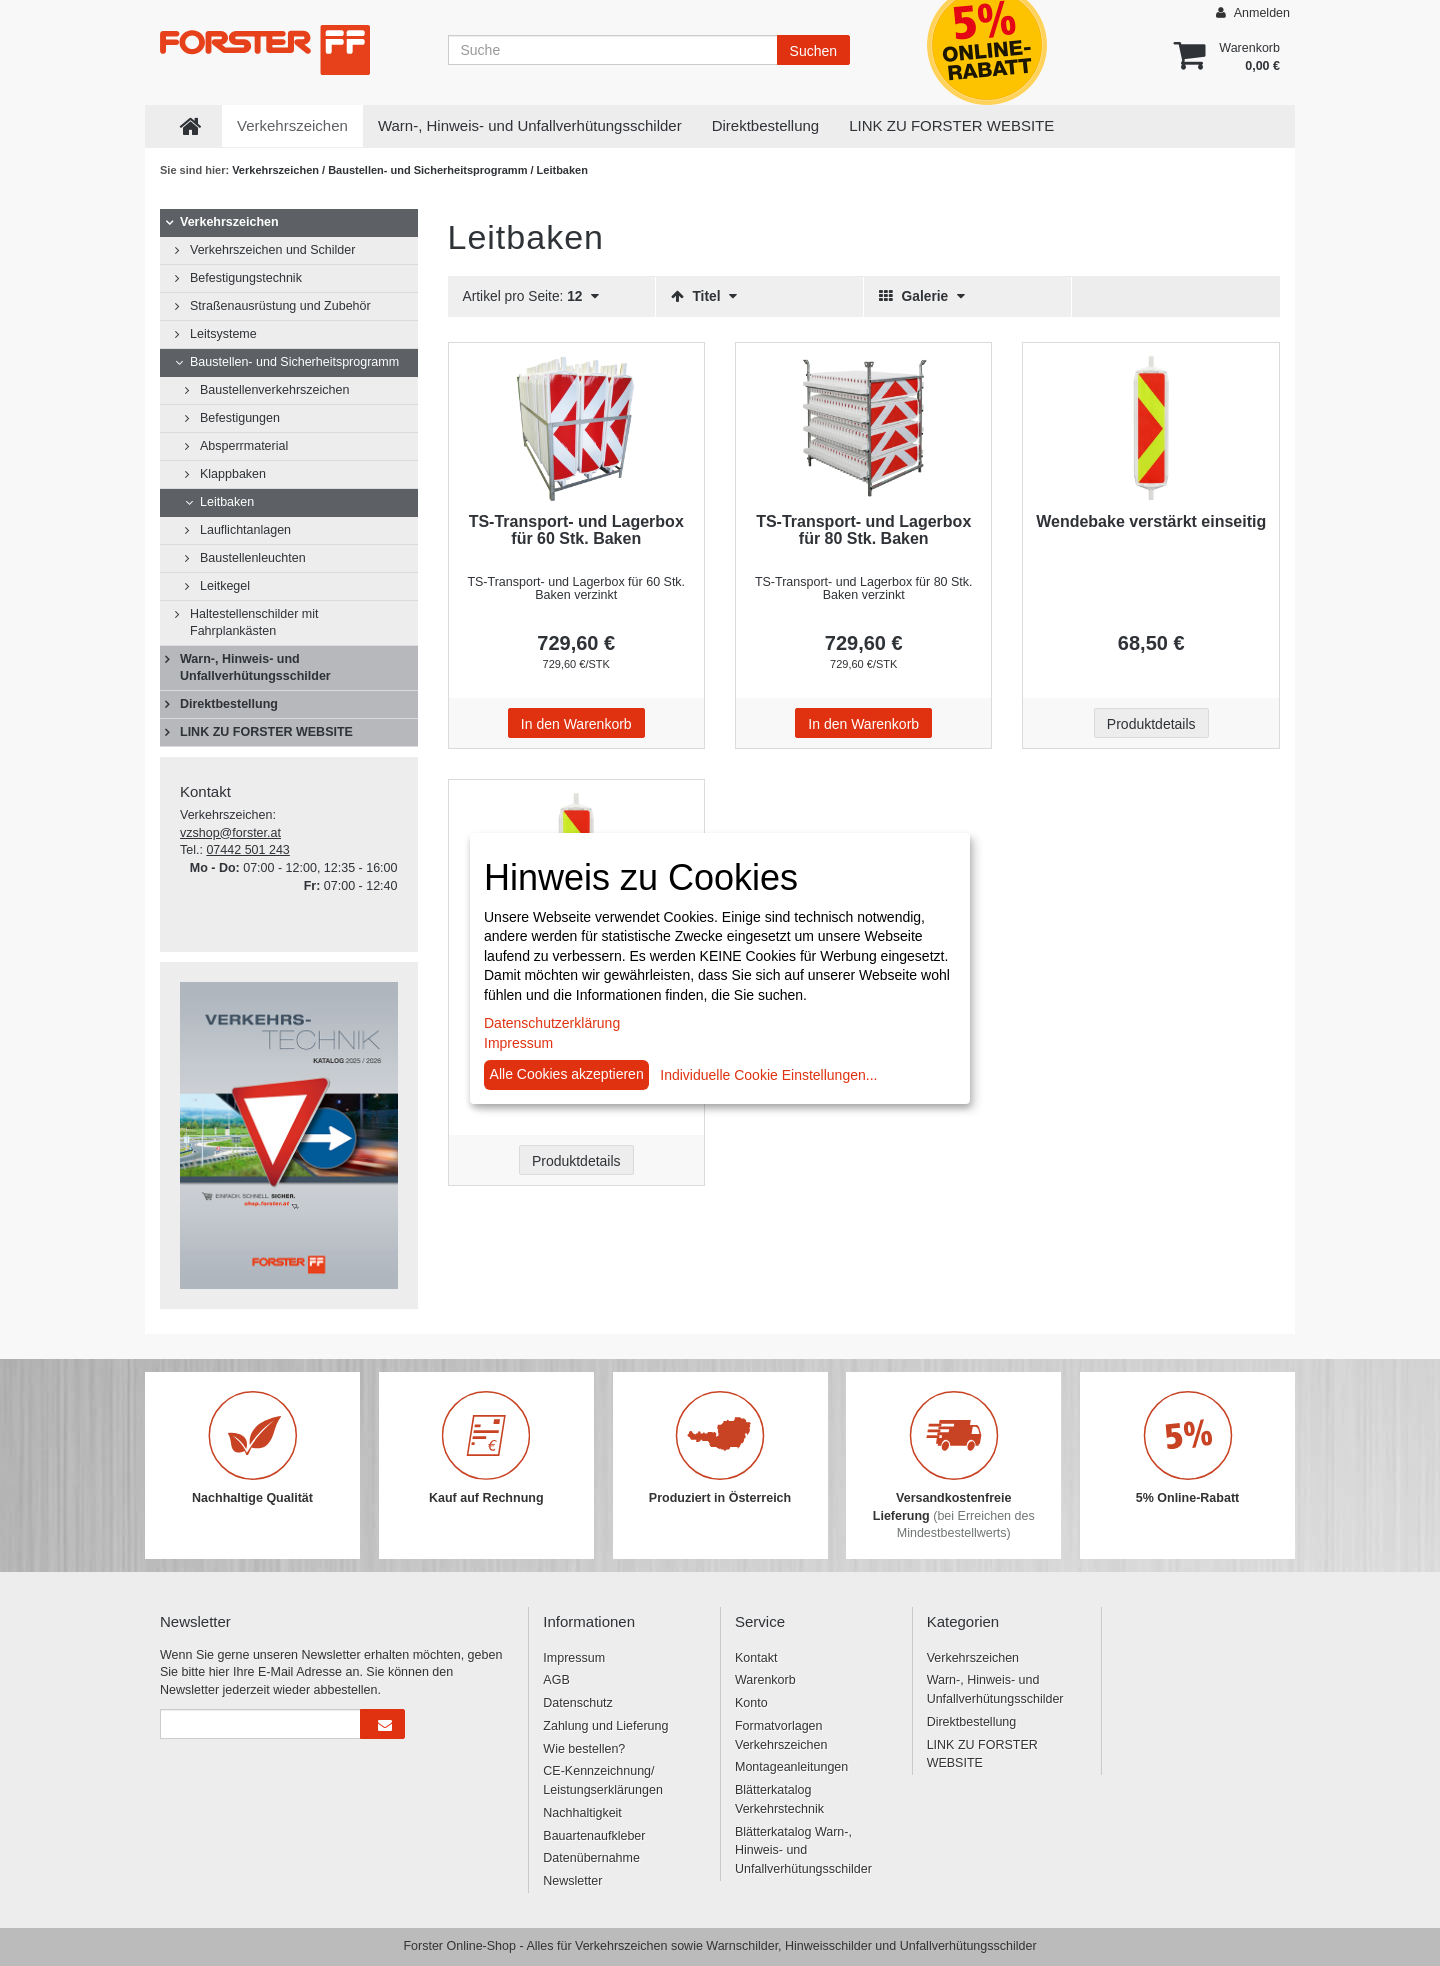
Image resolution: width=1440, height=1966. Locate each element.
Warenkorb (765, 1680)
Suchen (813, 51)
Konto (751, 1703)
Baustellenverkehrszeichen (274, 390)
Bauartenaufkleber (594, 1836)
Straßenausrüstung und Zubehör (280, 306)
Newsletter (572, 1881)
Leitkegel (225, 586)
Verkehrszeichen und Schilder (272, 250)
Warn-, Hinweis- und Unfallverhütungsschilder (530, 125)
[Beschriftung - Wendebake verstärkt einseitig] (1150, 428)
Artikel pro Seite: (531, 296)
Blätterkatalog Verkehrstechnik (779, 1799)
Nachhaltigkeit (582, 1813)
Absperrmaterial (244, 446)
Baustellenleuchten (253, 558)
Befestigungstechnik (246, 278)
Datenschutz (577, 1703)
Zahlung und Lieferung (605, 1726)
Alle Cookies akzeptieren (567, 1074)
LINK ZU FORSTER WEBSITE (951, 125)
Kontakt (756, 1658)
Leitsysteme (223, 334)
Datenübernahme (591, 1858)
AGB (556, 1680)
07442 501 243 (247, 850)
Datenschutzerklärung (552, 1023)
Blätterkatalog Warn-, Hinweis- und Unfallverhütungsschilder (803, 1851)
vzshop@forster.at (230, 833)
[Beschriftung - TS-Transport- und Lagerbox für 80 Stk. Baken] (863, 428)
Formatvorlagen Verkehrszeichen (781, 1735)
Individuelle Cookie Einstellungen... (768, 1075)
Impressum (574, 1658)
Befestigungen (240, 418)
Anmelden (1253, 12)
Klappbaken (233, 474)
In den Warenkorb (576, 724)
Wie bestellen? (584, 1749)
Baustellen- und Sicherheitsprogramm (429, 170)
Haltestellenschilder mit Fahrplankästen (254, 622)
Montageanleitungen (791, 1767)
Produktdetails (1151, 724)
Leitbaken (227, 502)
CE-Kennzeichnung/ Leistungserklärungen (603, 1780)
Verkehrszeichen (292, 125)
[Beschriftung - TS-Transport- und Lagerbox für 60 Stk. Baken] (576, 428)
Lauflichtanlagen (245, 530)
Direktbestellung (766, 125)
